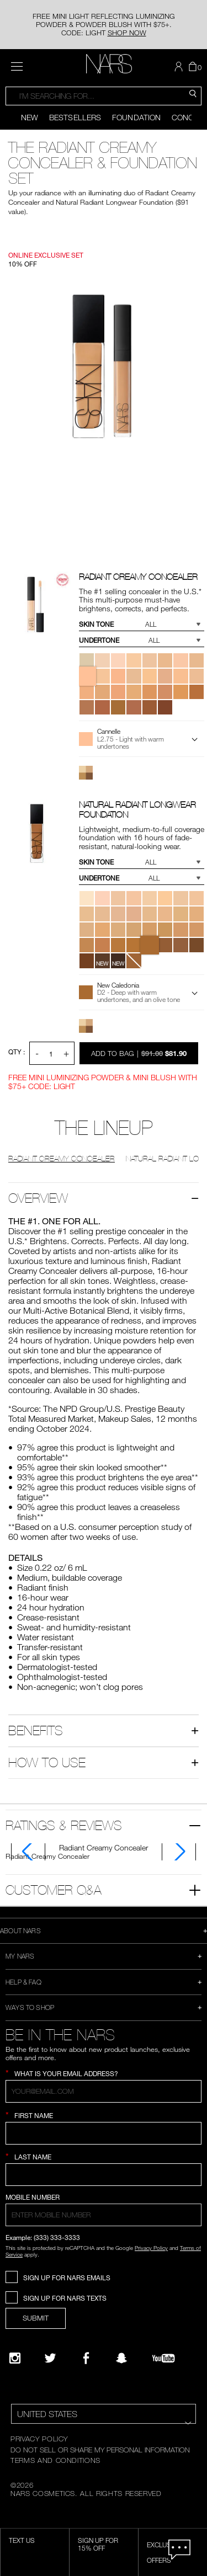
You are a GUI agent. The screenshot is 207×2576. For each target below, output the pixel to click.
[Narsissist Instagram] (15, 2358)
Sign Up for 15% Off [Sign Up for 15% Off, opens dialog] (98, 2544)
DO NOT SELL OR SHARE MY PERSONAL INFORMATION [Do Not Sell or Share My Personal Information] (100, 2450)
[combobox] (103, 96)
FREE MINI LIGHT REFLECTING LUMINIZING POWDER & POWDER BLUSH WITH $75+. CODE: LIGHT (104, 24)
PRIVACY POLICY (39, 2438)
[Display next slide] (199, 117)
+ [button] (66, 1053)
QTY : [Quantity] (16, 1051)
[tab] (103, 1847)
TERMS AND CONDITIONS (55, 2460)
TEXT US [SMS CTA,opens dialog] (22, 2540)
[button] (179, 67)
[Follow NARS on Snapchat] (121, 2358)
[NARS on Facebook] (86, 2358)
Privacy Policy (151, 2247)
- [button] (37, 1053)
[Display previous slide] (7, 117)
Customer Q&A (54, 1889)
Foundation (136, 117)
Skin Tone (96, 624)
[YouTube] (163, 2358)
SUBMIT (36, 2317)
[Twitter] (50, 2358)
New (29, 117)
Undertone (99, 640)
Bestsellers (75, 117)
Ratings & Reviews (64, 1825)
